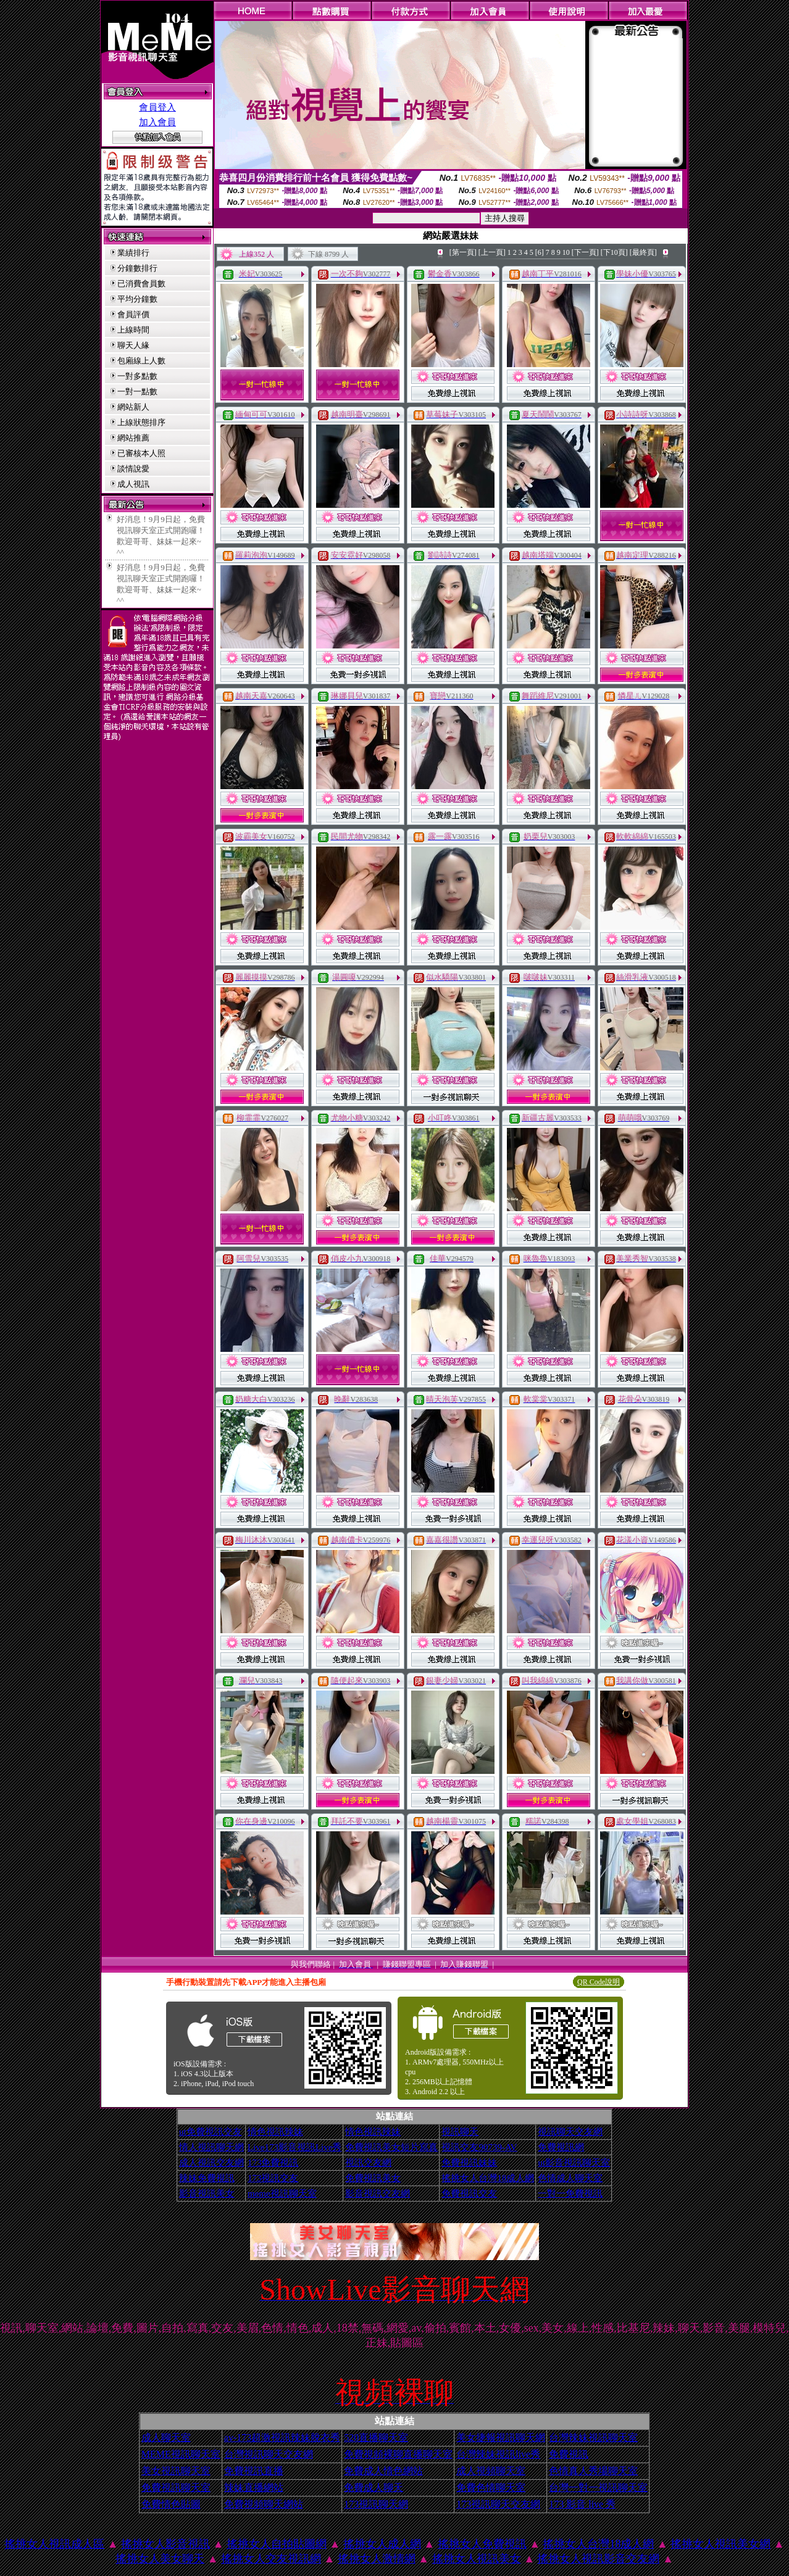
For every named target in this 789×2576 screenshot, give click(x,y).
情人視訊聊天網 (211, 2147)
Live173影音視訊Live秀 (294, 2147)
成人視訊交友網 (211, 2163)
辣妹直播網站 (253, 2487)
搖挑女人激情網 (376, 2559)
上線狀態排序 (141, 422)
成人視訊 (133, 484)
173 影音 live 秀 (582, 2504)
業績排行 (133, 252)
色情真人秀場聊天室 (593, 2471)
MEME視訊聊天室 (180, 2454)
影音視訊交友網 (377, 2193)
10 (566, 252)
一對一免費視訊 (570, 2193)
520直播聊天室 (376, 2437)
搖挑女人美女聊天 (159, 2559)
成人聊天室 (166, 2437)
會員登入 (157, 107)
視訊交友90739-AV (479, 2147)
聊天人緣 (133, 345)
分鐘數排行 (137, 268)
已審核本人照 (141, 453)
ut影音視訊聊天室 (574, 2163)
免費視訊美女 (373, 2178)
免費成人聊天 (373, 2487)
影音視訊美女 (207, 2193)
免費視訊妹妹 (469, 2163)
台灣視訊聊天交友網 (268, 2454)
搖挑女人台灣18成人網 (487, 2178)
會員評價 (133, 314)
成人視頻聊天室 (490, 2471)
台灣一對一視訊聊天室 (598, 2487)
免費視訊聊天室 (176, 2487)
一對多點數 (137, 376)
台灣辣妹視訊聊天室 (593, 2437)
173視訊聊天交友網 (498, 2504)
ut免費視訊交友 (210, 2132)
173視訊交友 (273, 2178)
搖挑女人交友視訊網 (271, 2559)
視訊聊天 (459, 2132)
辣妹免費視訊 (207, 2178)
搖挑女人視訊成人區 (54, 2544)
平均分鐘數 (137, 299)
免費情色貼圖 (171, 2504)
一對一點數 (137, 391)
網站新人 (133, 407)
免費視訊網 (561, 2147)
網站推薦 (133, 437)
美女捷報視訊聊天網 (500, 2437)
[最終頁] (643, 252)
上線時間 (133, 329)
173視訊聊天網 (376, 2504)
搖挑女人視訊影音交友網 (598, 2559)
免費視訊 (568, 2454)
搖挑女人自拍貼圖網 (277, 2544)
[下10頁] (614, 252)
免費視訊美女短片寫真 (391, 2147)
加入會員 (157, 122)
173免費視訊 (273, 2163)
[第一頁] (463, 252)
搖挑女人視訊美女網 (720, 2544)
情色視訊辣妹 (275, 2132)
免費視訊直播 (253, 2471)
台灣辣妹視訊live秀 (498, 2454)
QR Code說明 (598, 1982)
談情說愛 (133, 468)
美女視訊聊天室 (176, 2471)
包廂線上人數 (141, 360)
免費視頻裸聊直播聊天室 (398, 2454)
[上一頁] (492, 252)
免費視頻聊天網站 (263, 2504)
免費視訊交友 (469, 2193)
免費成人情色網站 (383, 2471)
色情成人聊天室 (570, 2178)
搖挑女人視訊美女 (476, 2559)
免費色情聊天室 (490, 2487)
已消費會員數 (141, 283)
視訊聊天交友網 (570, 2132)
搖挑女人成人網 (382, 2544)
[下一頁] (585, 252)
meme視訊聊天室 (282, 2193)
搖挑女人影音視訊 (165, 2544)
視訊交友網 (368, 2163)
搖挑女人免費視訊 (482, 2544)
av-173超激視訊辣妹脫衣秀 (282, 2437)
